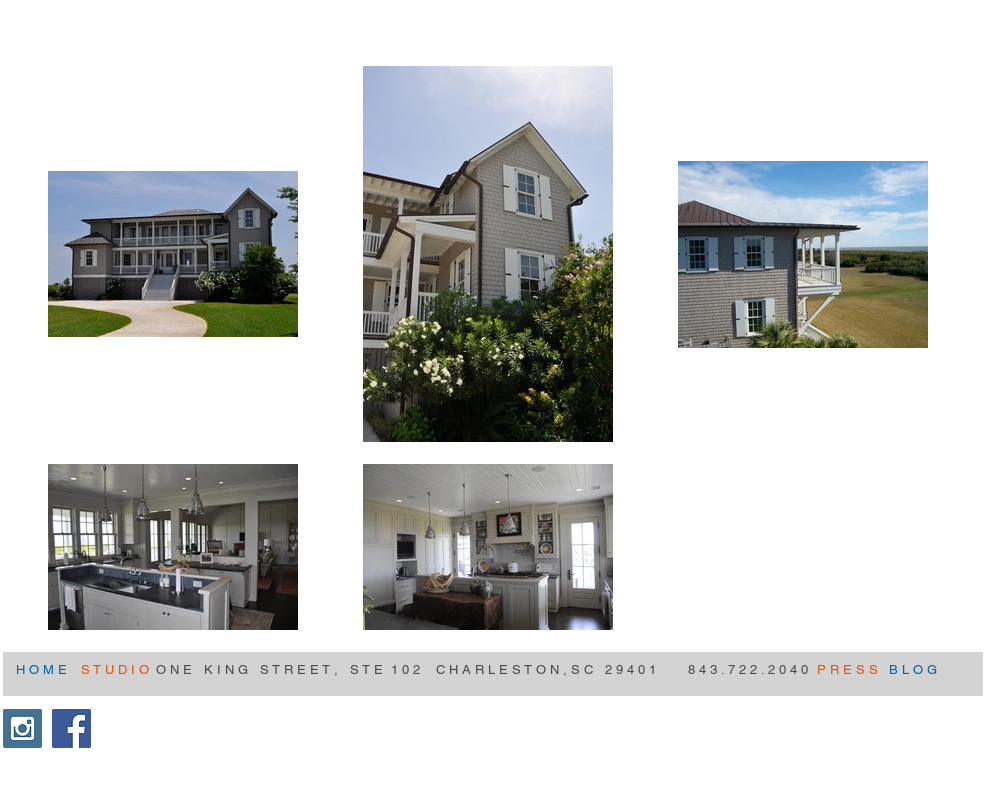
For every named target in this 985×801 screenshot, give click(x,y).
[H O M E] (43, 670)
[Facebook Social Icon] (71, 728)
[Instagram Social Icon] (22, 728)
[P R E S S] (847, 670)
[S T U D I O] (117, 670)
